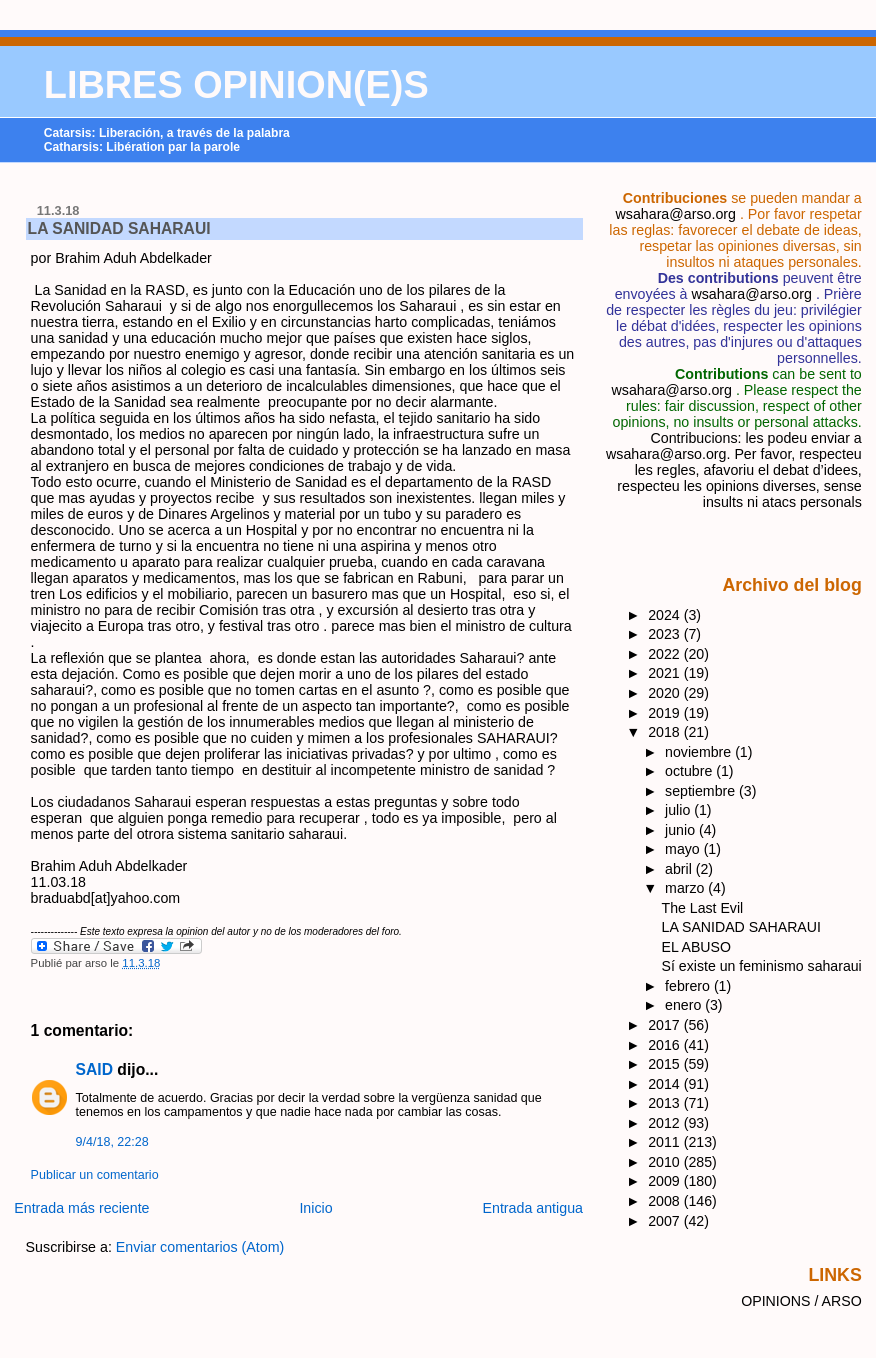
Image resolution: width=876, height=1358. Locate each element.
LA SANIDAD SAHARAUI (119, 228)
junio (682, 830)
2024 (666, 615)
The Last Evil (703, 908)
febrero (689, 986)
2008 (666, 1201)
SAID (94, 1069)
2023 (666, 634)
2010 (666, 1162)
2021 (666, 673)
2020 (666, 693)
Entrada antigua (532, 1208)
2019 (666, 713)
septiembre (702, 791)
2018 (666, 732)
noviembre (700, 752)
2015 (666, 1064)
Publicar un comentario (95, 1175)
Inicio (315, 1208)
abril (680, 869)
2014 (666, 1084)
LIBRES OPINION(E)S (236, 85)
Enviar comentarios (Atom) (200, 1247)
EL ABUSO (696, 947)
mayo (684, 849)
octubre (690, 771)
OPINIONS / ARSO (801, 1301)
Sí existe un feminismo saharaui (762, 966)
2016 (666, 1045)
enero (685, 1005)
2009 (666, 1181)
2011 (666, 1142)
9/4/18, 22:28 (112, 1142)
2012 (666, 1123)
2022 (666, 654)
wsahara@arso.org (675, 214)
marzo (686, 888)
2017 (666, 1025)
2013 (666, 1103)
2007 (666, 1221)
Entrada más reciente (81, 1208)
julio (679, 810)
